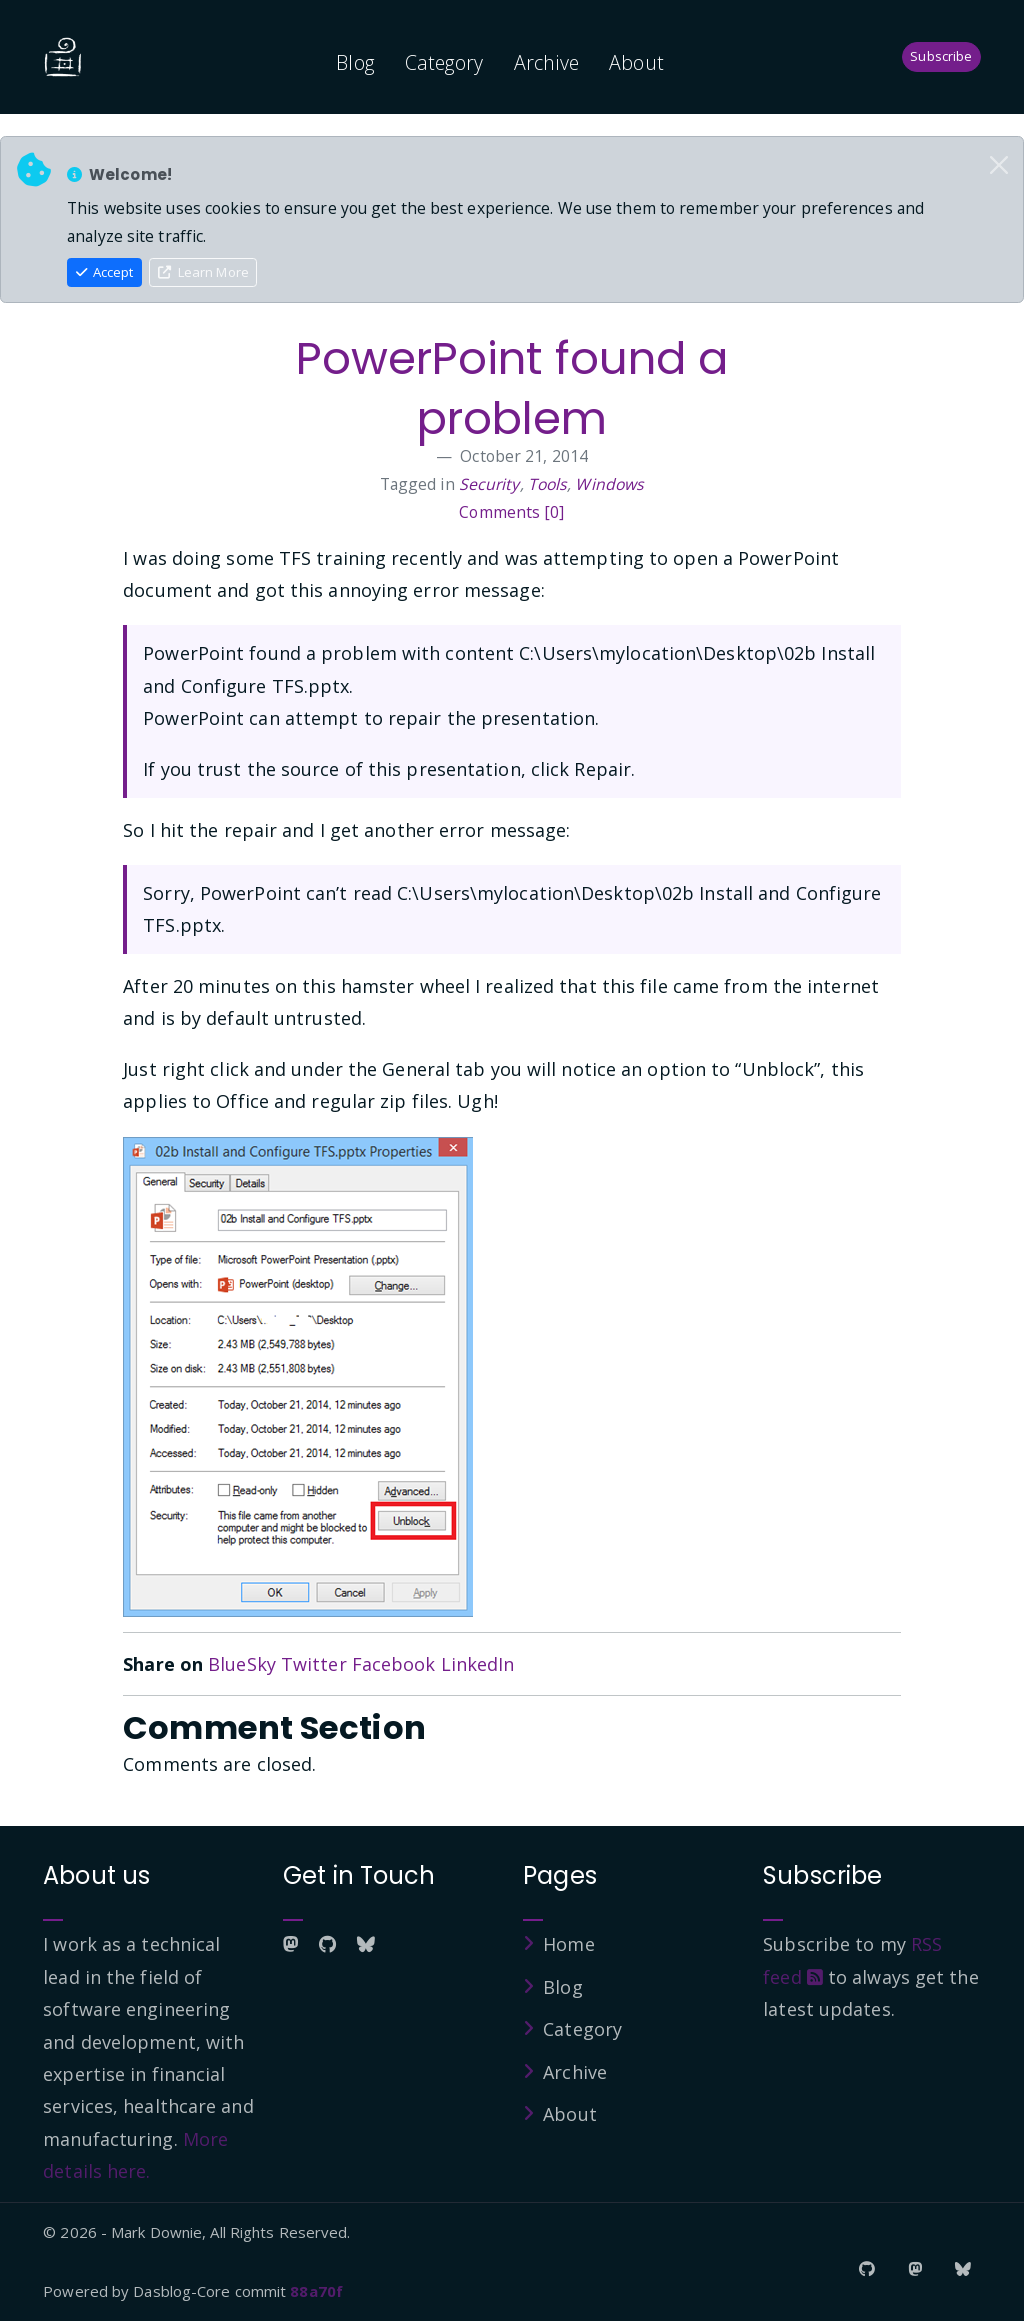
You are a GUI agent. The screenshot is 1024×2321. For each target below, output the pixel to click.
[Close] (999, 165)
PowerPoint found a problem (512, 388)
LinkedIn (478, 1664)
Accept (105, 272)
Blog (355, 62)
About (636, 62)
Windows (609, 484)
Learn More (203, 272)
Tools (548, 484)
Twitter (314, 1664)
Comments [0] (511, 512)
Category (444, 62)
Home (568, 1944)
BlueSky (242, 1664)
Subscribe (941, 56)
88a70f (316, 2291)
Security (489, 484)
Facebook (394, 1664)
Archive (547, 62)
